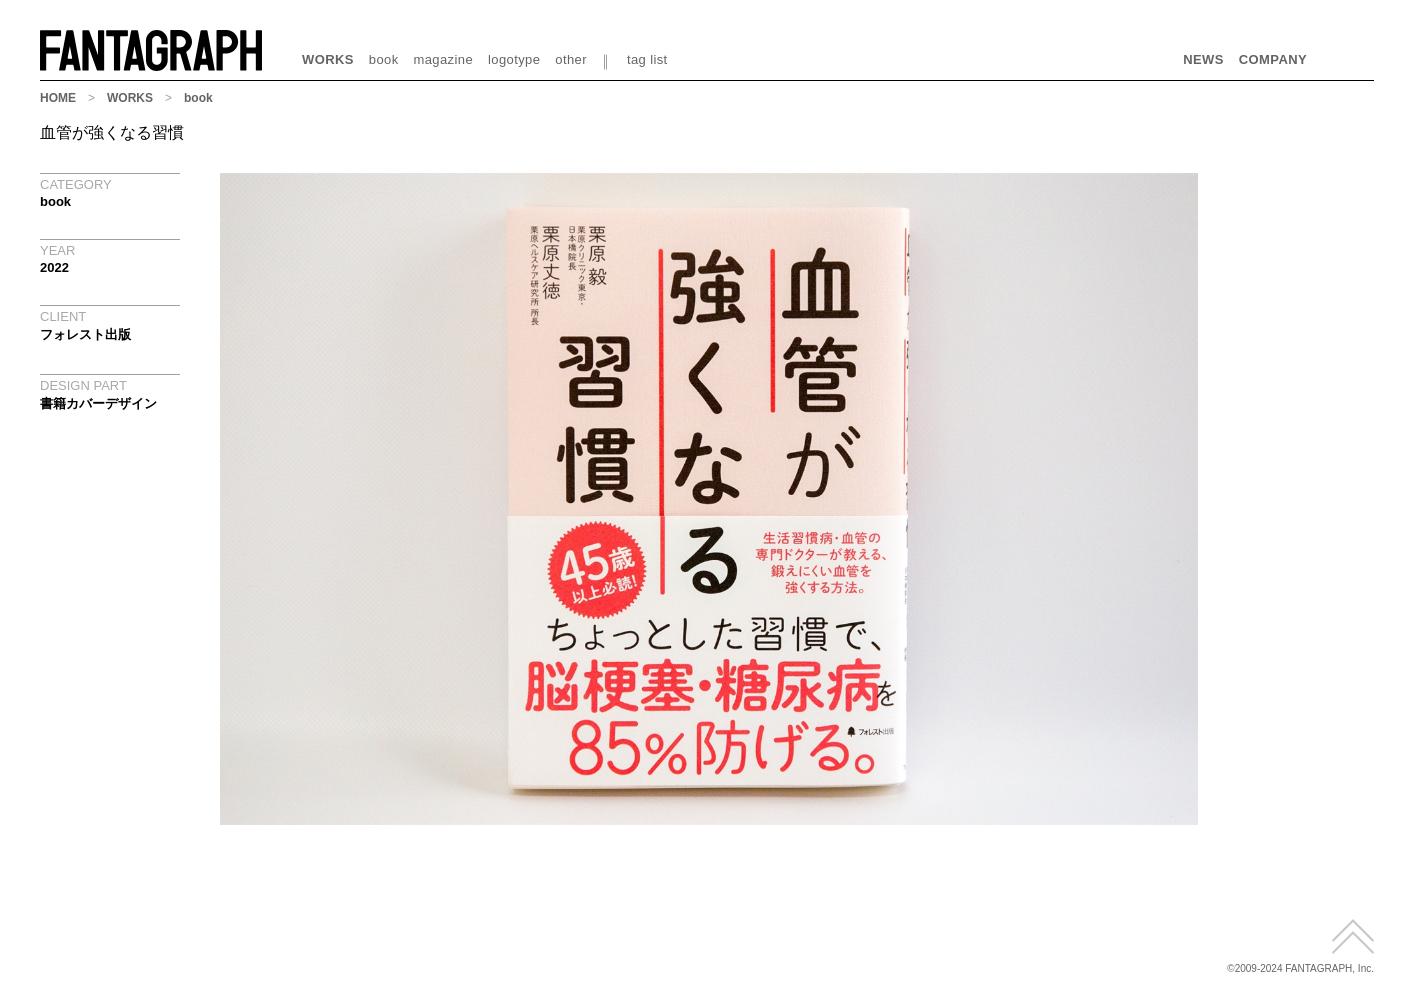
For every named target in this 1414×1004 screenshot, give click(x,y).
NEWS (1203, 59)
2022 (54, 267)
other (571, 59)
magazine (444, 59)
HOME (58, 98)
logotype (514, 59)
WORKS (328, 59)
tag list (647, 59)
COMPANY (1273, 59)
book (384, 59)
